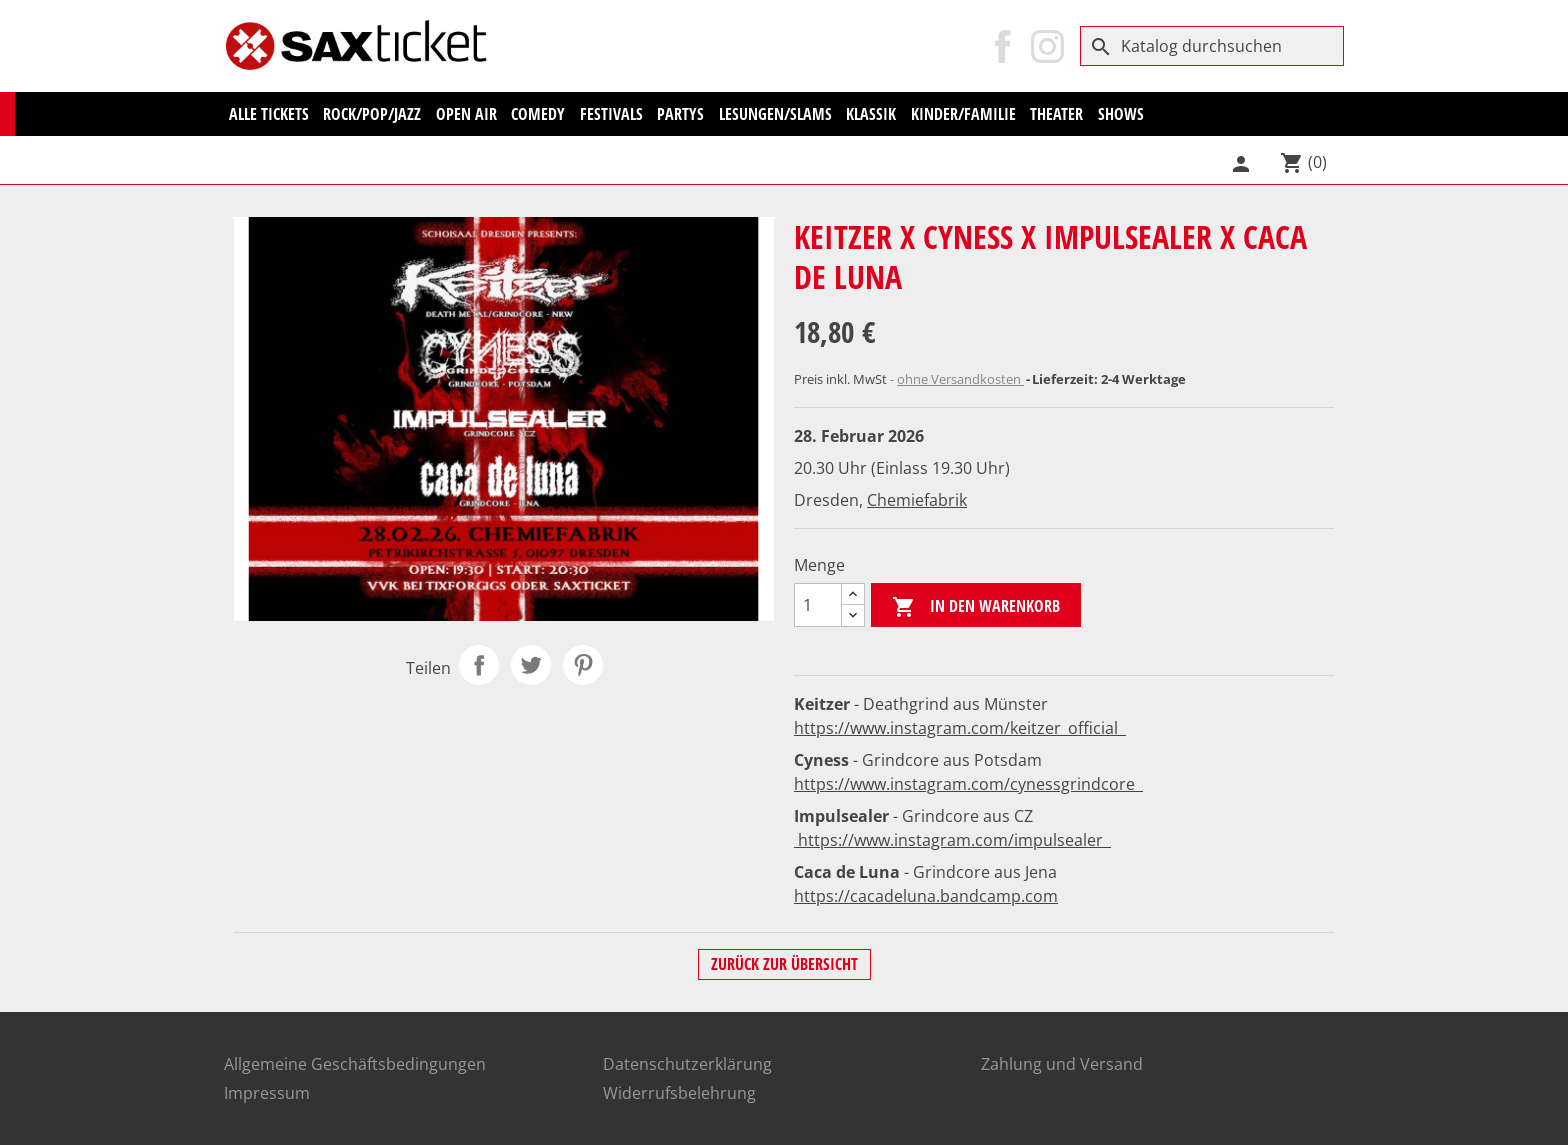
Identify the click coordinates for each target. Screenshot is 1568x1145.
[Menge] (818, 605)
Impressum (267, 1093)
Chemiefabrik (917, 500)
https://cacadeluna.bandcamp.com (926, 896)
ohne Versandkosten (960, 379)
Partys (680, 114)
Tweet (531, 665)
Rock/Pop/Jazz (372, 114)
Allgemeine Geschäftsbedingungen (355, 1064)
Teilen (479, 665)
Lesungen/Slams (775, 114)
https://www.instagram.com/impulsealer (952, 840)
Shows (1121, 114)
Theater (1056, 114)
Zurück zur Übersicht (784, 964)
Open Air (466, 114)
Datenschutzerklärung (687, 1064)
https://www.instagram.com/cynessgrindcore (968, 784)
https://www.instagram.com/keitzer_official (960, 728)
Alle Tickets (269, 114)
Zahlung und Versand (1062, 1064)
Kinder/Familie (963, 114)
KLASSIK (871, 114)
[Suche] (1212, 46)
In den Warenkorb (976, 607)
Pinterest (583, 665)
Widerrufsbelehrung (679, 1093)
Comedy (538, 114)
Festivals (611, 114)
